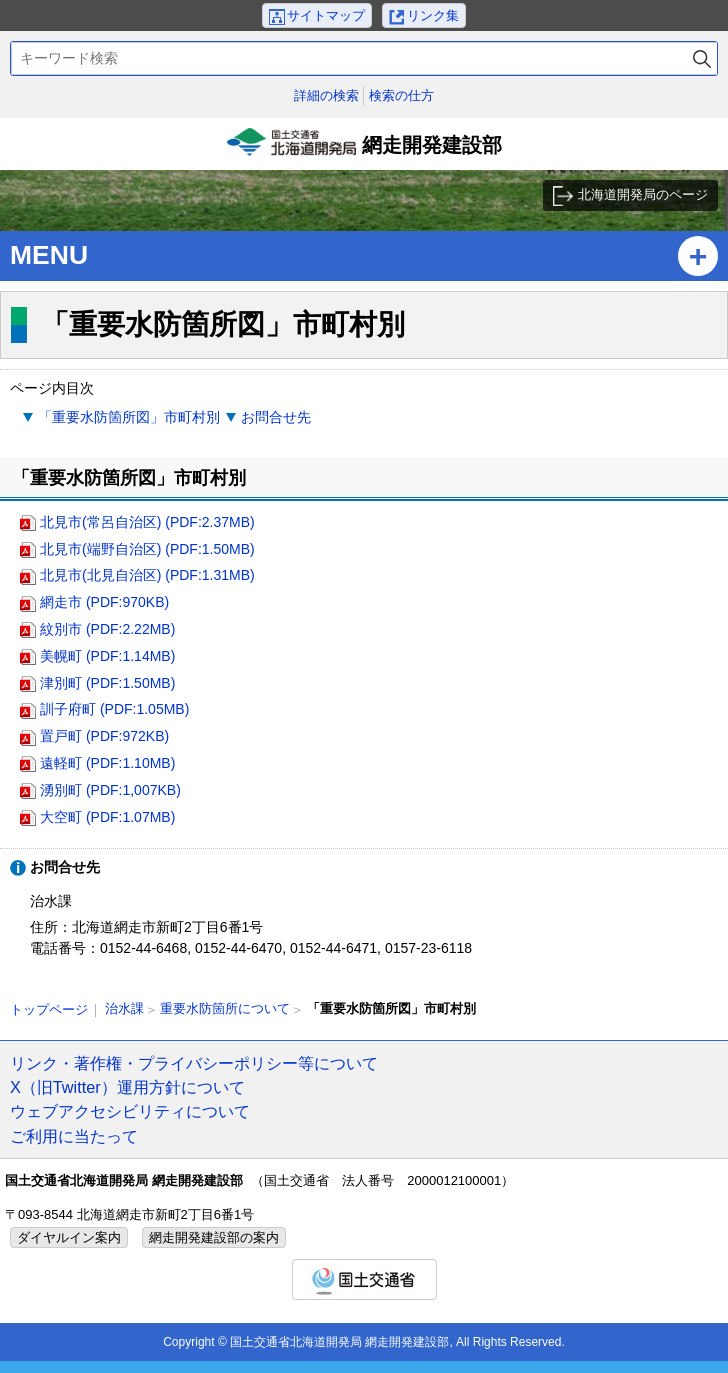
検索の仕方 (401, 95)
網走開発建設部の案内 (214, 1237)
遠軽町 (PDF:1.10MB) (107, 763)
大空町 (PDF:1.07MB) (107, 817)
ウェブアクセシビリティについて (130, 1111)
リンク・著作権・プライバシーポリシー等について (194, 1063)
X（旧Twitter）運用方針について (127, 1087)
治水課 (124, 1008)
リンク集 (433, 15)
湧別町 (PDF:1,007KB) (110, 790)
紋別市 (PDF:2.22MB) (107, 629)
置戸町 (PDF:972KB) (104, 736)
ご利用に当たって (74, 1136)
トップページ (49, 1009)
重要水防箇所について (225, 1008)
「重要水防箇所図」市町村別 (129, 417)
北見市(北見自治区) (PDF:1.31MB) (147, 575)
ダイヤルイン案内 (69, 1237)
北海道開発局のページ (643, 194)
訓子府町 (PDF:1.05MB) (114, 709)
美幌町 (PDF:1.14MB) (107, 656)
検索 (702, 58)
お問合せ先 (276, 417)
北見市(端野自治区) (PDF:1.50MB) (147, 549)
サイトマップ (326, 15)
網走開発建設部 (364, 149)
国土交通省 (364, 1279)
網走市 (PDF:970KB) (104, 602)
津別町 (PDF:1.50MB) (107, 683)
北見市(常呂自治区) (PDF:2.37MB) (147, 522)
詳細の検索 (326, 95)
